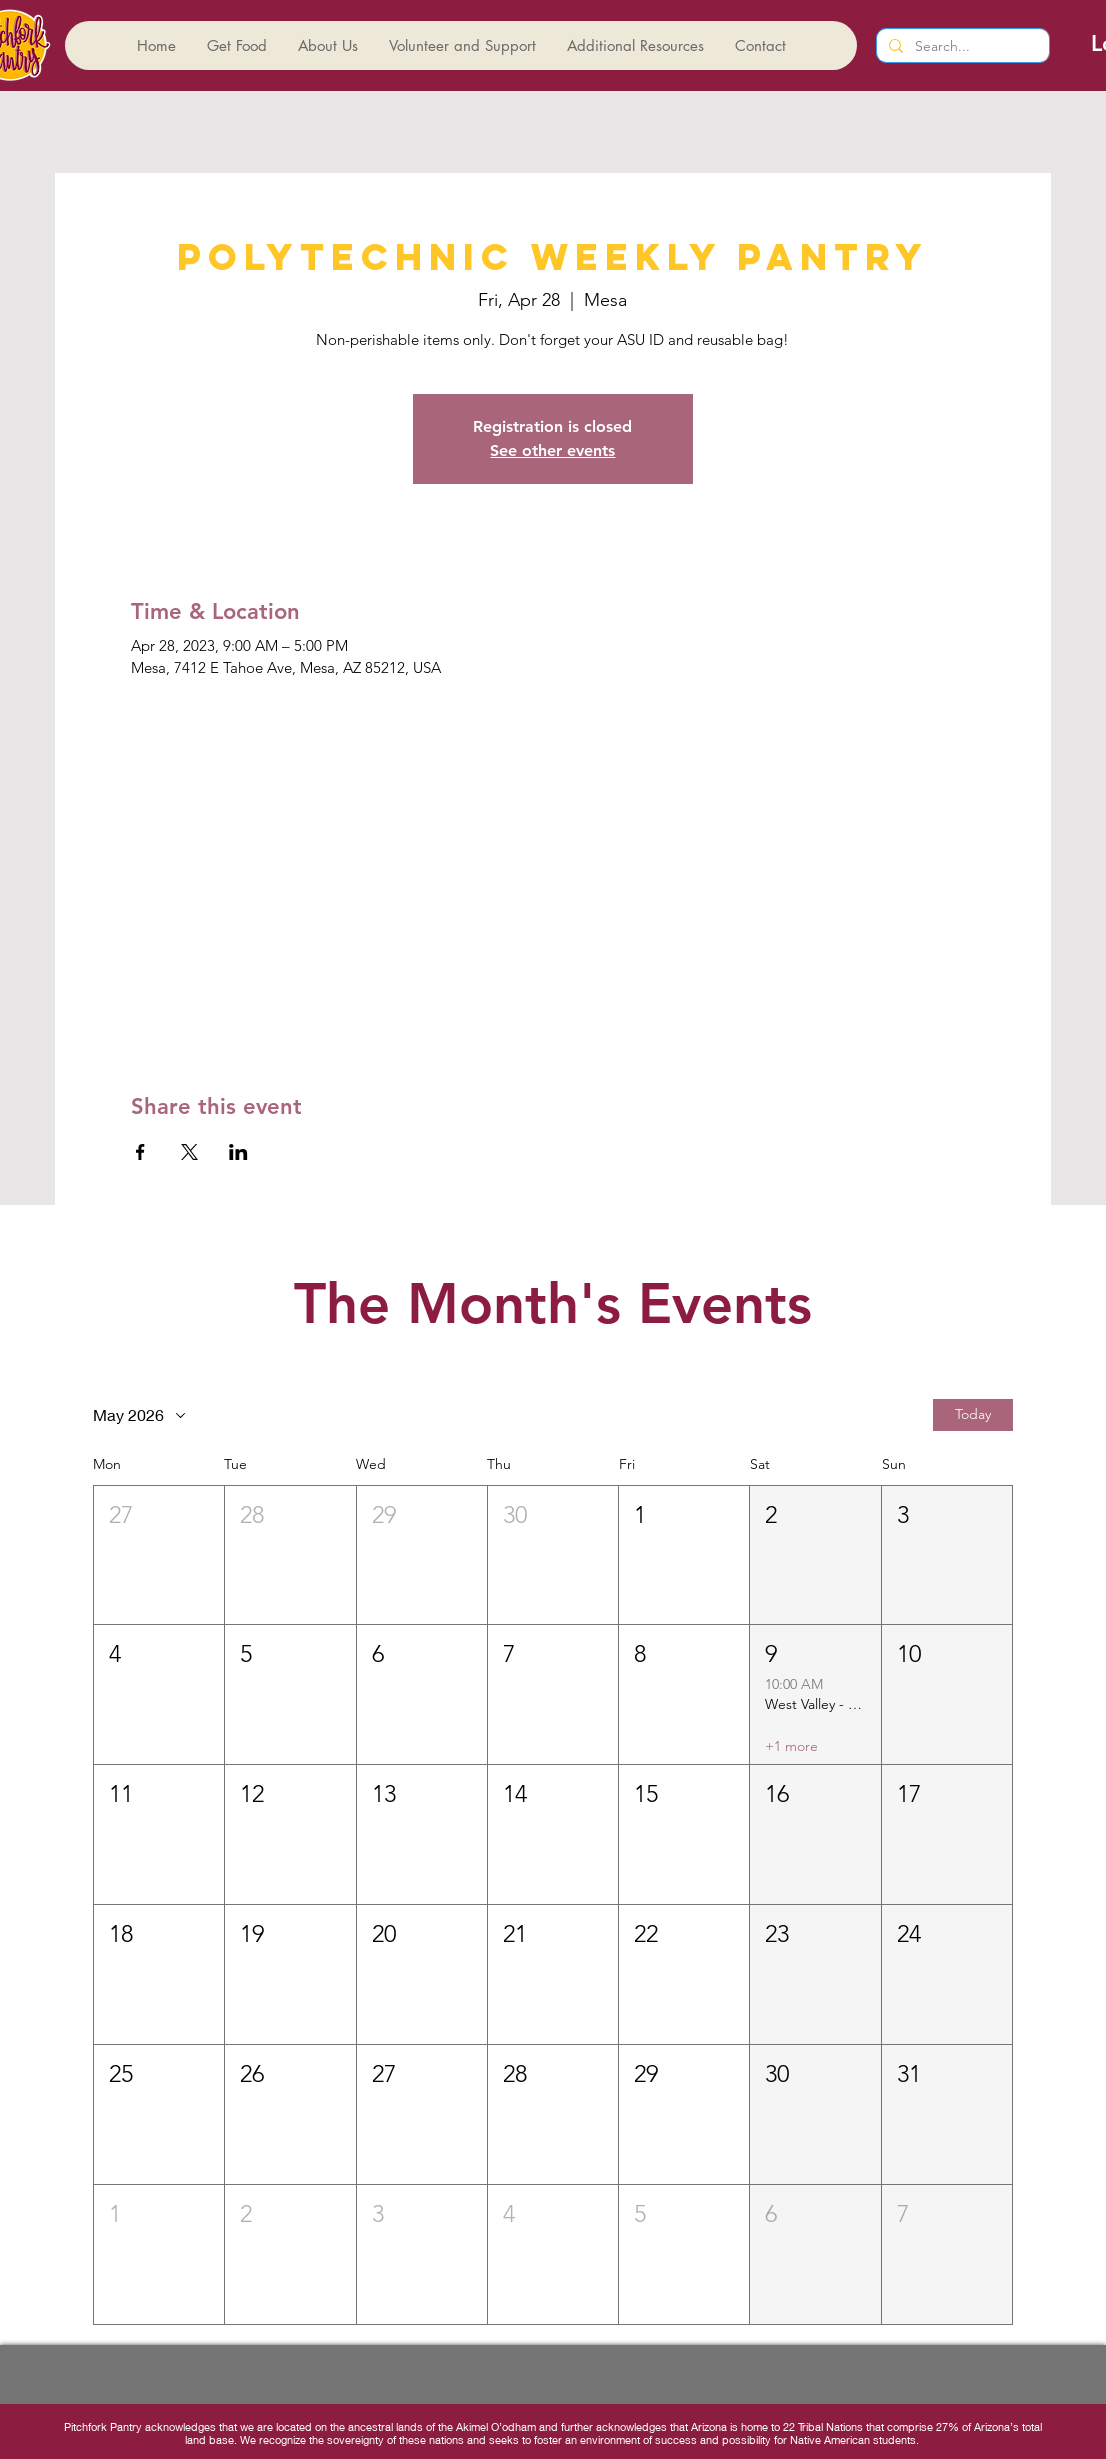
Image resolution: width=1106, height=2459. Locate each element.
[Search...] (961, 47)
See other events (552, 450)
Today (973, 1414)
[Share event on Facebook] (140, 1152)
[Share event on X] (189, 1152)
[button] (159, 1555)
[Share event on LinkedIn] (238, 1152)
